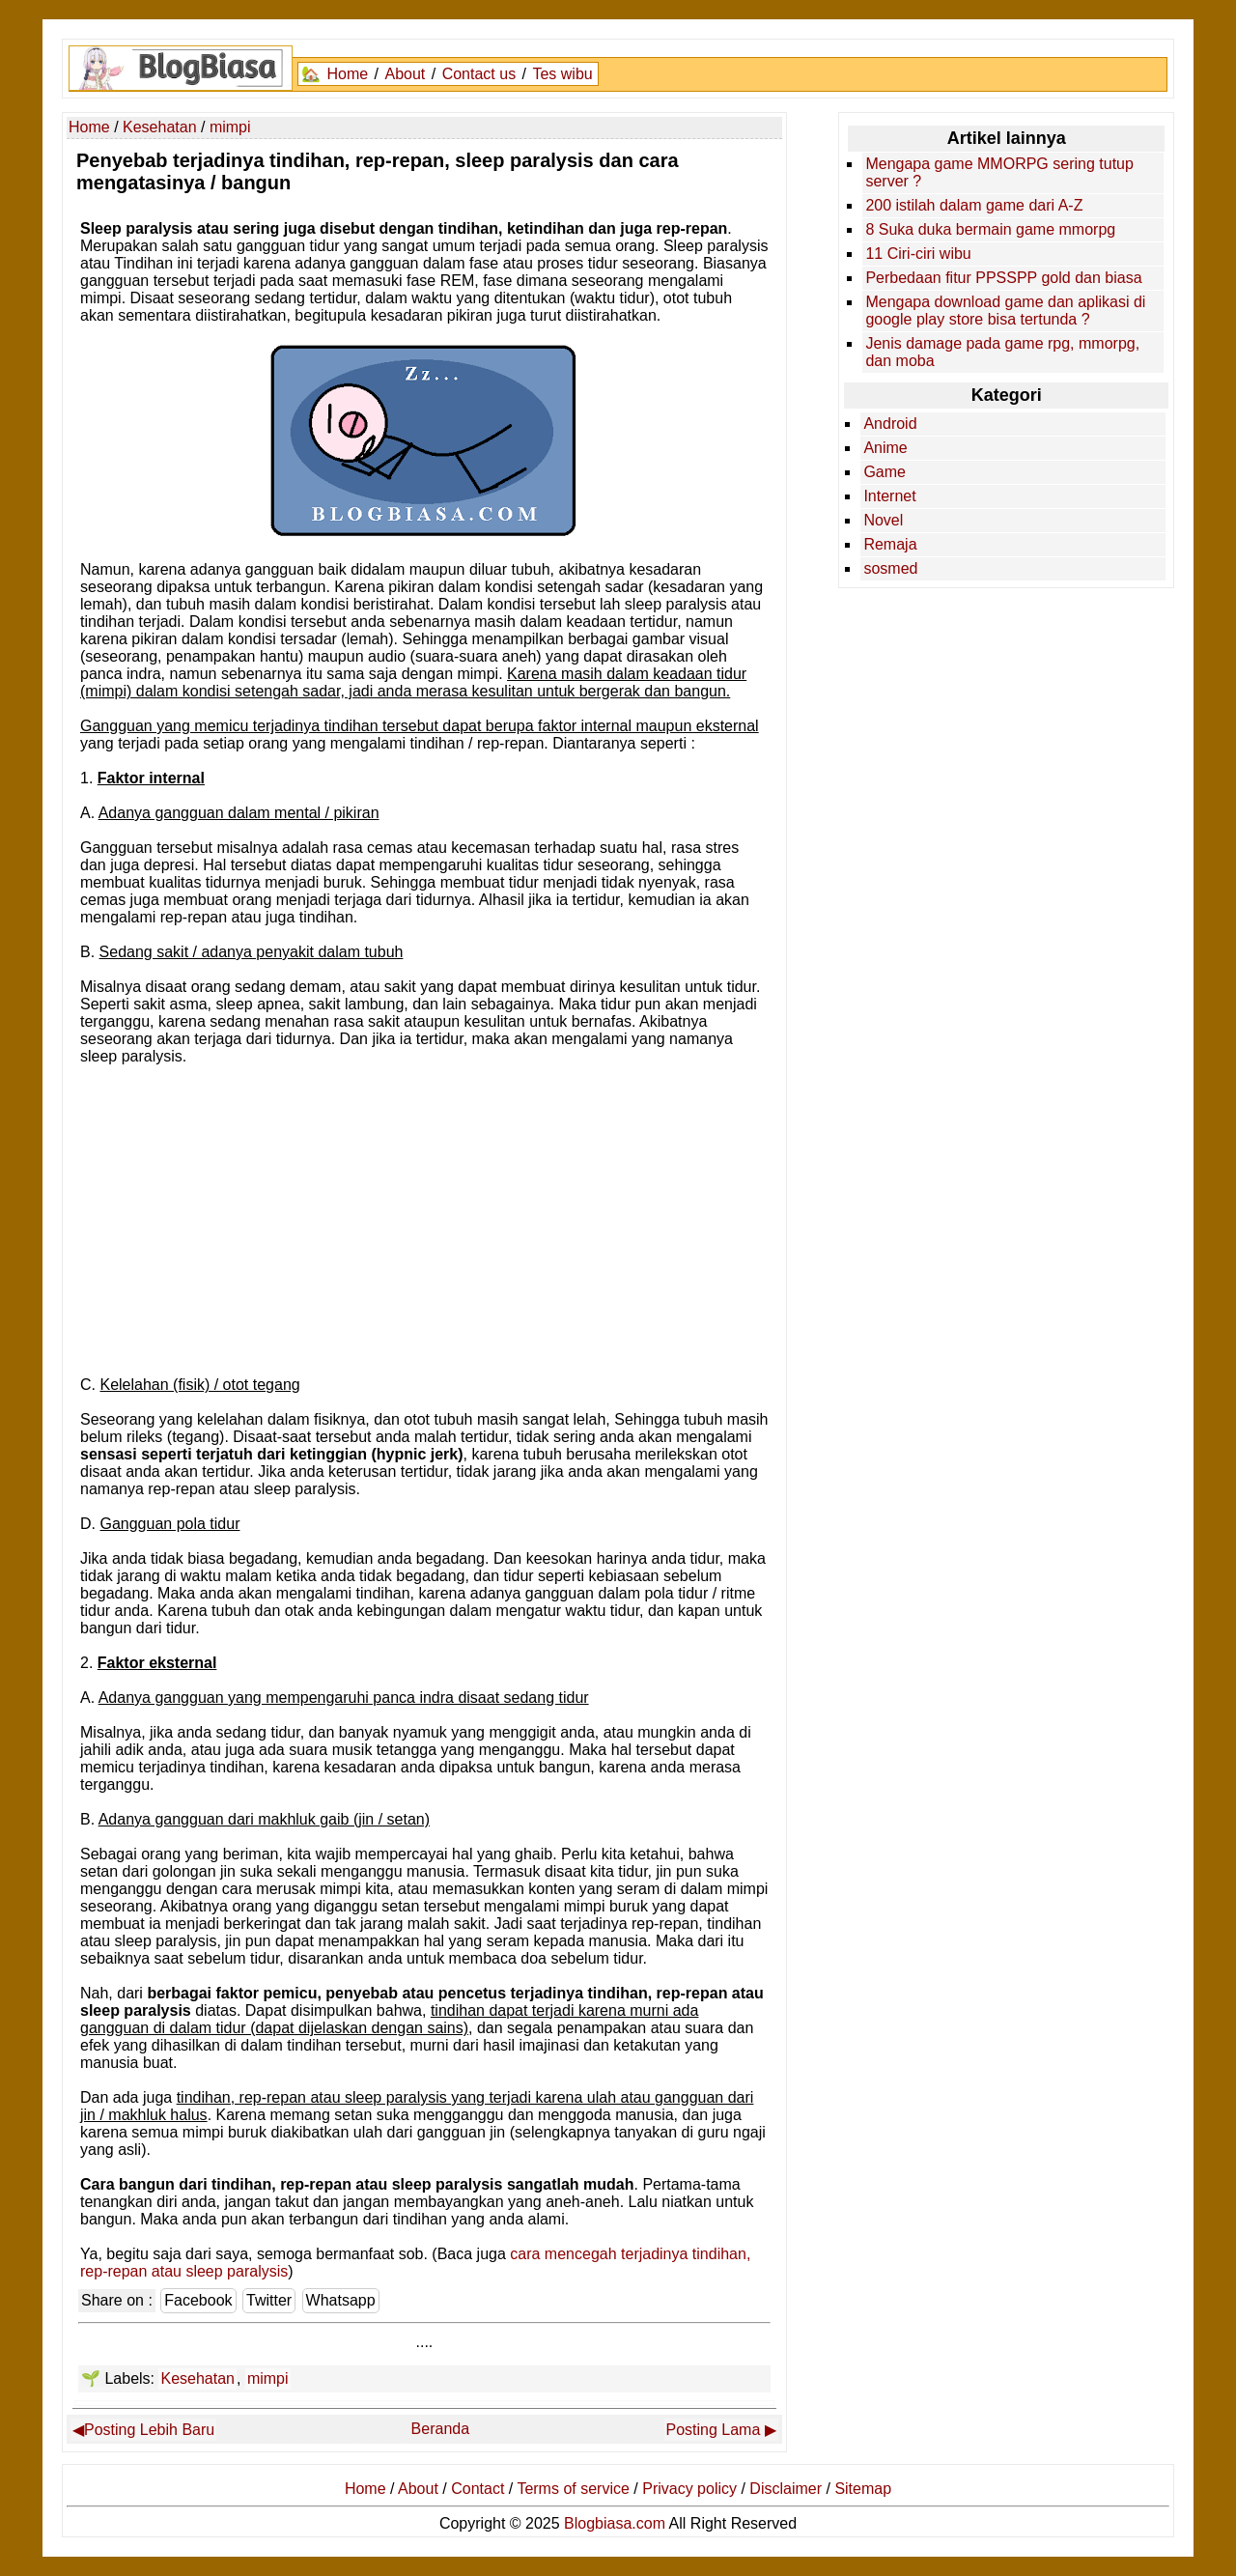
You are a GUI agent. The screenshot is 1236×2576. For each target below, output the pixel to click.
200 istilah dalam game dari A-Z (973, 205)
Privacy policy (689, 2488)
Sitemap (862, 2488)
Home (347, 74)
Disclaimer (785, 2488)
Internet (889, 496)
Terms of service (573, 2488)
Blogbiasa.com (614, 2523)
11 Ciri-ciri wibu (917, 253)
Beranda (440, 2428)
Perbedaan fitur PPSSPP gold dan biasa (1003, 277)
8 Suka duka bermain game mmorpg (990, 229)
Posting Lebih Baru (149, 2429)
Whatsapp (341, 2300)
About (404, 74)
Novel (883, 520)
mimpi (268, 2378)
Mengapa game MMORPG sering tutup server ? (999, 172)
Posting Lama (713, 2429)
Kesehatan (197, 2378)
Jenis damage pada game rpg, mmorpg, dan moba (1002, 352)
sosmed (890, 568)
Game (884, 472)
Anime (885, 447)
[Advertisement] (424, 1227)
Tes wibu (562, 74)
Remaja (889, 544)
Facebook (198, 2300)
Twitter (269, 2300)
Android (889, 423)
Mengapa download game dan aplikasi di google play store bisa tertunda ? (1005, 310)
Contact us (479, 74)
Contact (477, 2488)
